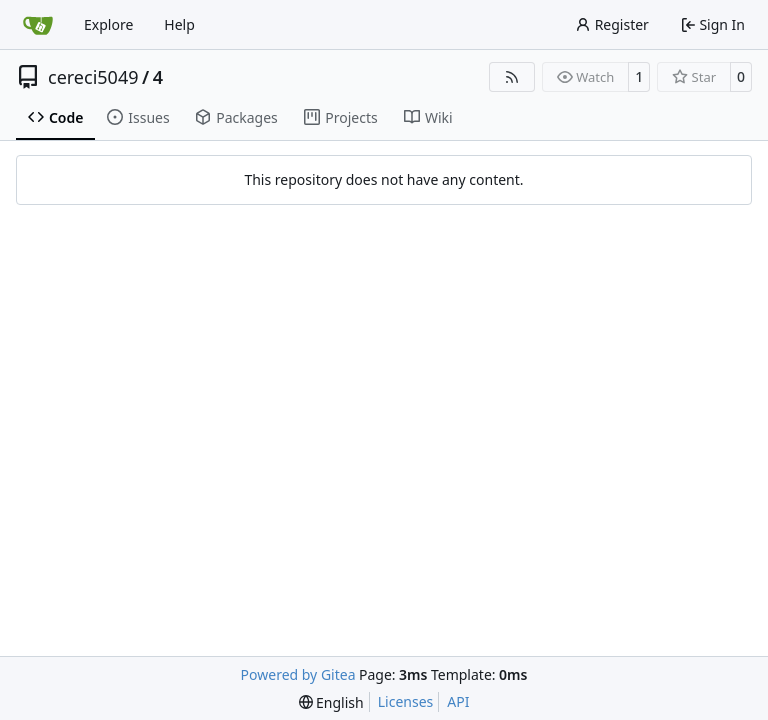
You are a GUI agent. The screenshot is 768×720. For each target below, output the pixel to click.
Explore (108, 24)
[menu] (331, 702)
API (458, 701)
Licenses (406, 701)
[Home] (38, 25)
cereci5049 (93, 77)
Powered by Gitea (298, 674)
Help (179, 24)
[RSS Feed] (512, 77)
